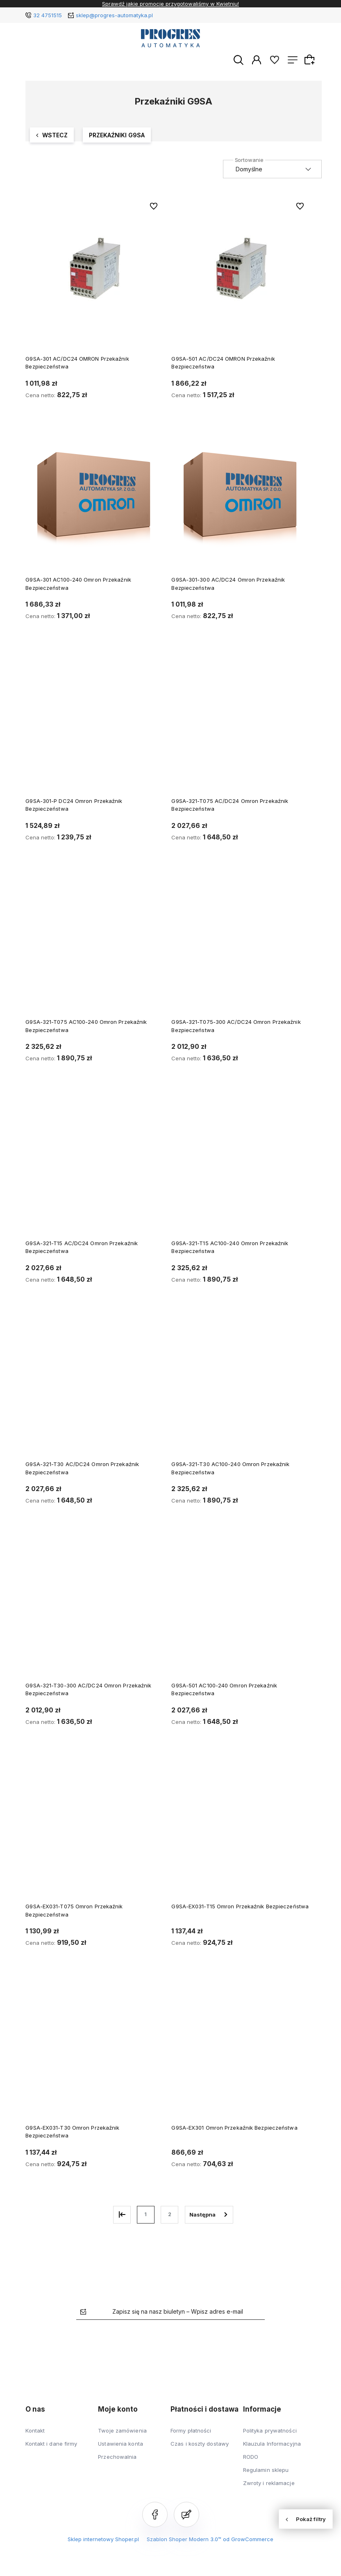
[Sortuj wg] (272, 170)
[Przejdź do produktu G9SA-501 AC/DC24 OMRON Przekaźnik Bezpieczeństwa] (240, 269)
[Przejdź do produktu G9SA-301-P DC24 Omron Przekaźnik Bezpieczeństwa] (94, 726)
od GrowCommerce (248, 2539)
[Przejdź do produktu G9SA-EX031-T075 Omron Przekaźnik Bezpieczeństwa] (94, 1831)
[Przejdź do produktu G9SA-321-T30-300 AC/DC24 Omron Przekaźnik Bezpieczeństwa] (94, 1610)
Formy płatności (190, 2431)
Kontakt (35, 2431)
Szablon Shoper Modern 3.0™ (184, 2539)
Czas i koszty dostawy (199, 2444)
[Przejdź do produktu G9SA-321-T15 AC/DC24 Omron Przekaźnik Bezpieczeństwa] (94, 1168)
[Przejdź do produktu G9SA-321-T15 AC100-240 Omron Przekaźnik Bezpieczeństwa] (240, 1168)
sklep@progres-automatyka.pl (114, 15)
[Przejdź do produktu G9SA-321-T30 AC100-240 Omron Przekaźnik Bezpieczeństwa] (240, 1389)
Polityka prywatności (270, 2431)
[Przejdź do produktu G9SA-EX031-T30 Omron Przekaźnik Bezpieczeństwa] (94, 2053)
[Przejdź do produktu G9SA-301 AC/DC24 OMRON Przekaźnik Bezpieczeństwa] (94, 269)
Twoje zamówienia (122, 2431)
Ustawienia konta (120, 2444)
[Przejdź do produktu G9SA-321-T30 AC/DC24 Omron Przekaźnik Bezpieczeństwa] (94, 1389)
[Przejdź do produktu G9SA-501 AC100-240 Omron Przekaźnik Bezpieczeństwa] (240, 1610)
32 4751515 (47, 15)
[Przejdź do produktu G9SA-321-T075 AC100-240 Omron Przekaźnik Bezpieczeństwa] (94, 947)
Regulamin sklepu (266, 2470)
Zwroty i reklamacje (269, 2483)
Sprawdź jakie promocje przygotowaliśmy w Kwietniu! (170, 3)
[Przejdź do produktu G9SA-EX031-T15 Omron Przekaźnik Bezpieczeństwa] (240, 1831)
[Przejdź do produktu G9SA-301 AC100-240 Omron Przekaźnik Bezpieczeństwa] (94, 505)
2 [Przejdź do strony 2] (169, 2215)
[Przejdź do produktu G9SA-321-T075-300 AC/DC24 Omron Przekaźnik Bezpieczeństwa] (240, 947)
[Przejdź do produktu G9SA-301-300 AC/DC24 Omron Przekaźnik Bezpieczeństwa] (240, 505)
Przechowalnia (117, 2457)
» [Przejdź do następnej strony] (209, 2215)
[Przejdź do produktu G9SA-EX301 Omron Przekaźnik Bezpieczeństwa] (240, 2053)
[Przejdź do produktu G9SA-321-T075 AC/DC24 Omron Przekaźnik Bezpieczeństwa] (240, 726)
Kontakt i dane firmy (51, 2444)
